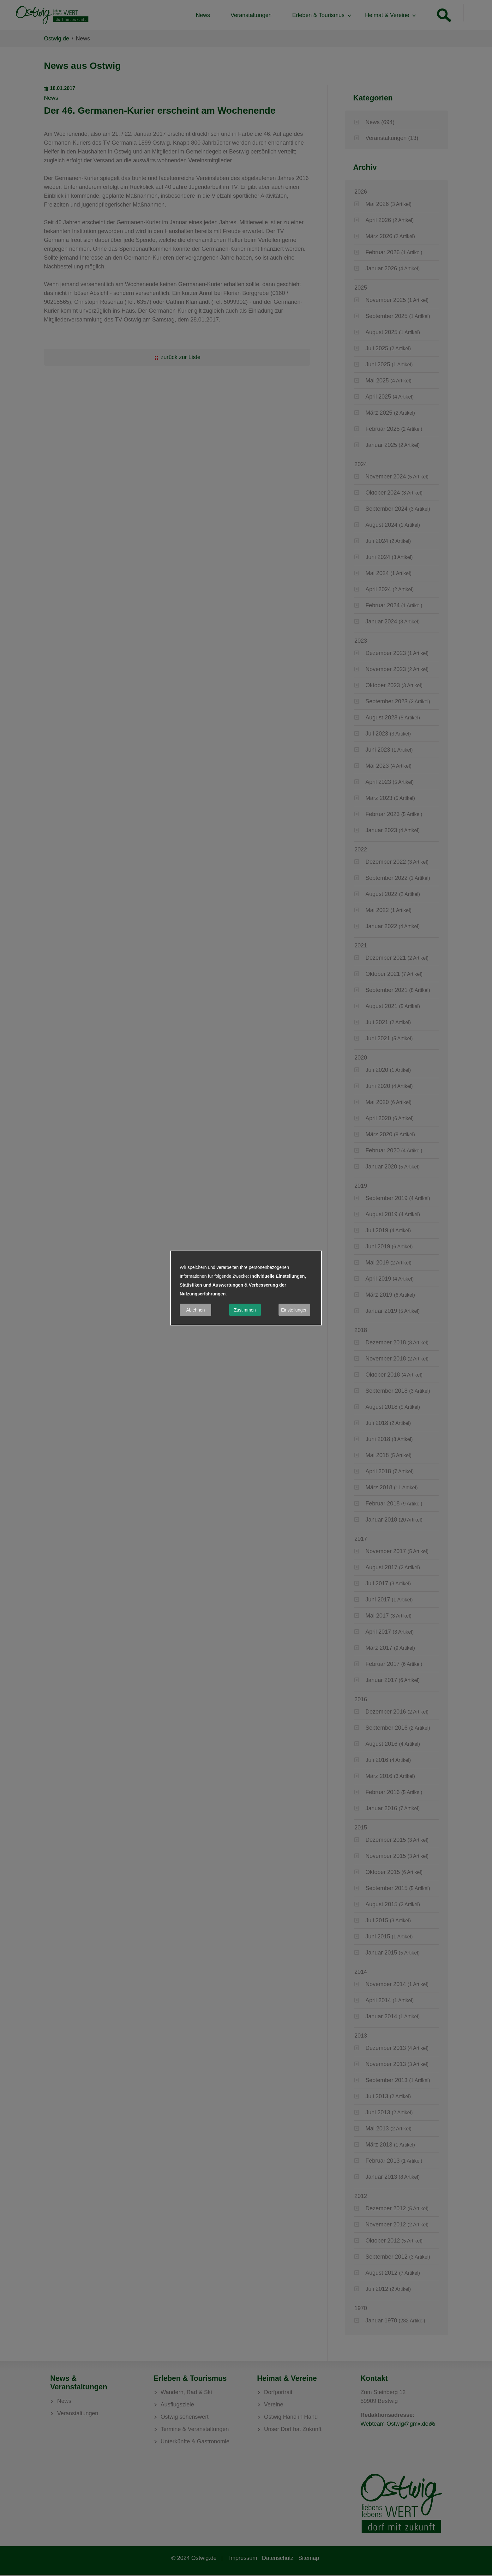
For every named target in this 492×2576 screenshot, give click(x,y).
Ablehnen (195, 1309)
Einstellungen (294, 1309)
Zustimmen (245, 1309)
